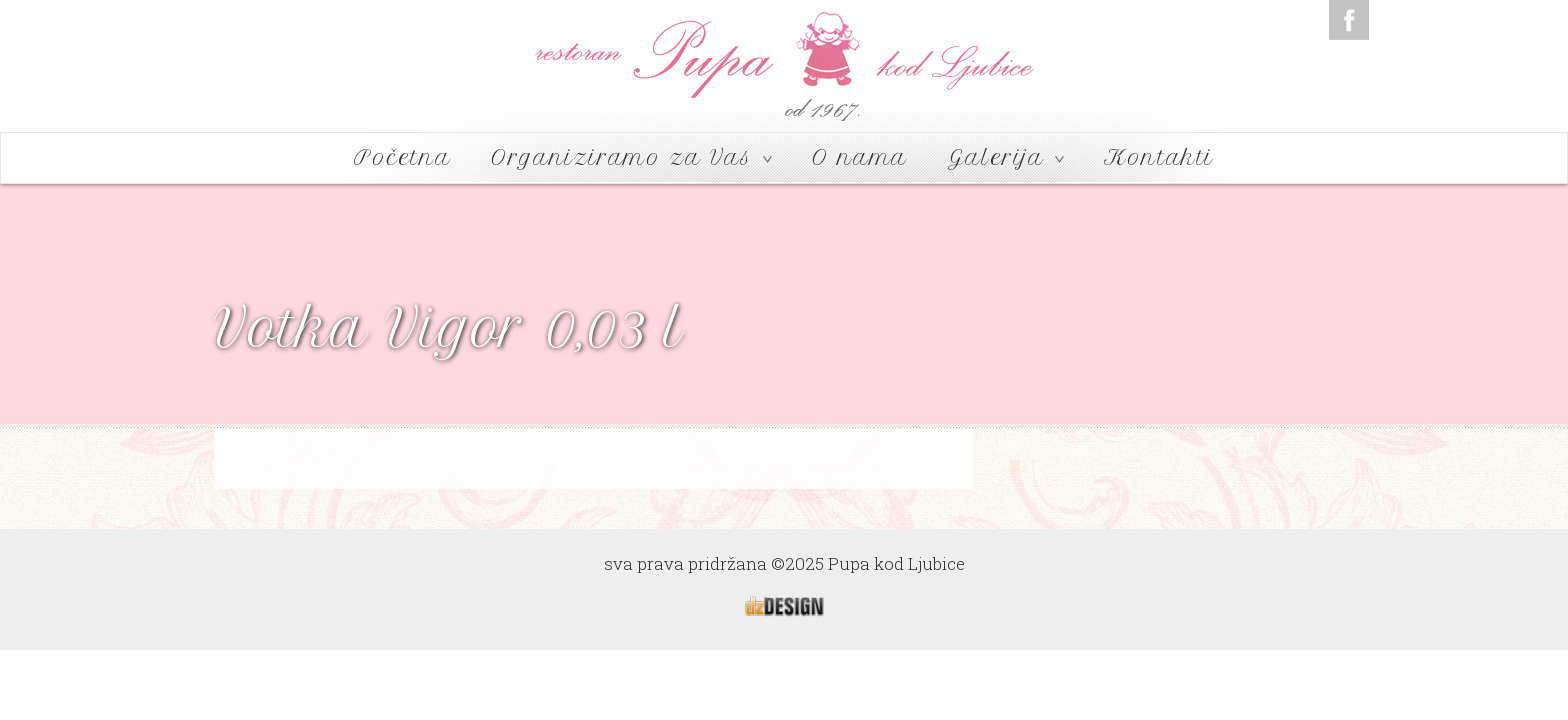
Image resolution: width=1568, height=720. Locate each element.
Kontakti (1159, 157)
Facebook (1349, 20)
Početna (402, 157)
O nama (860, 157)
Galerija (1006, 157)
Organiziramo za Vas (631, 157)
